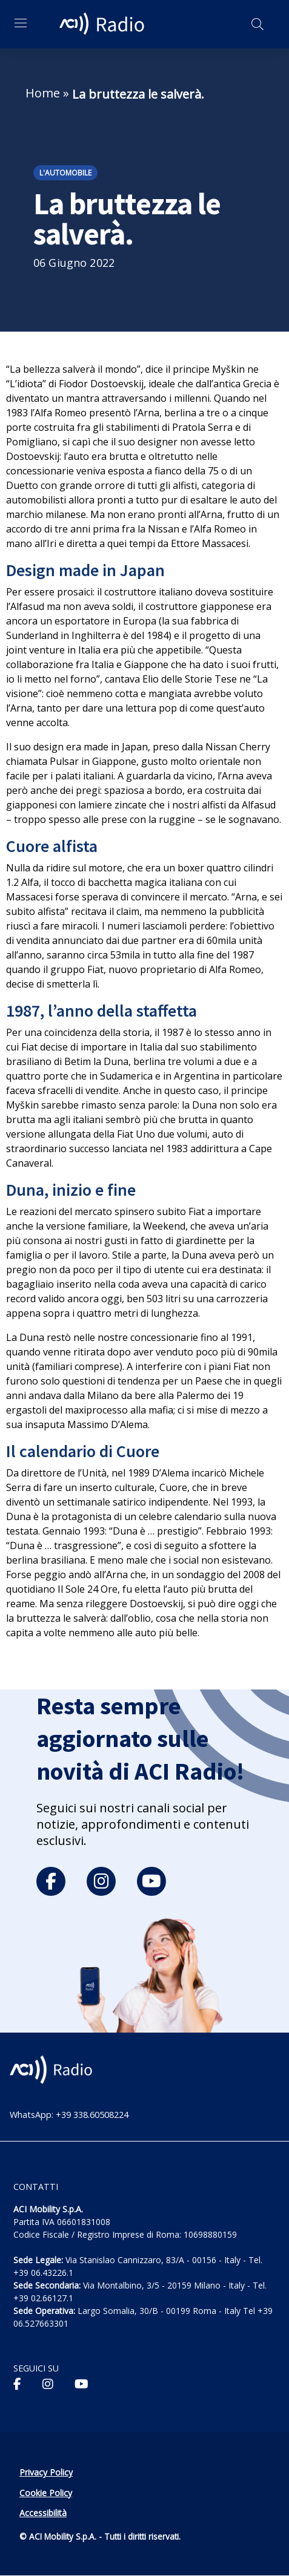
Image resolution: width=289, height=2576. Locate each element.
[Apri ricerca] (257, 24)
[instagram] (101, 1881)
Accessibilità (43, 2513)
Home (42, 93)
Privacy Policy (46, 2472)
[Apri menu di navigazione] (20, 23)
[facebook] (50, 1881)
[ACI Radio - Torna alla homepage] (103, 24)
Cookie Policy (45, 2493)
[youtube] (151, 1881)
